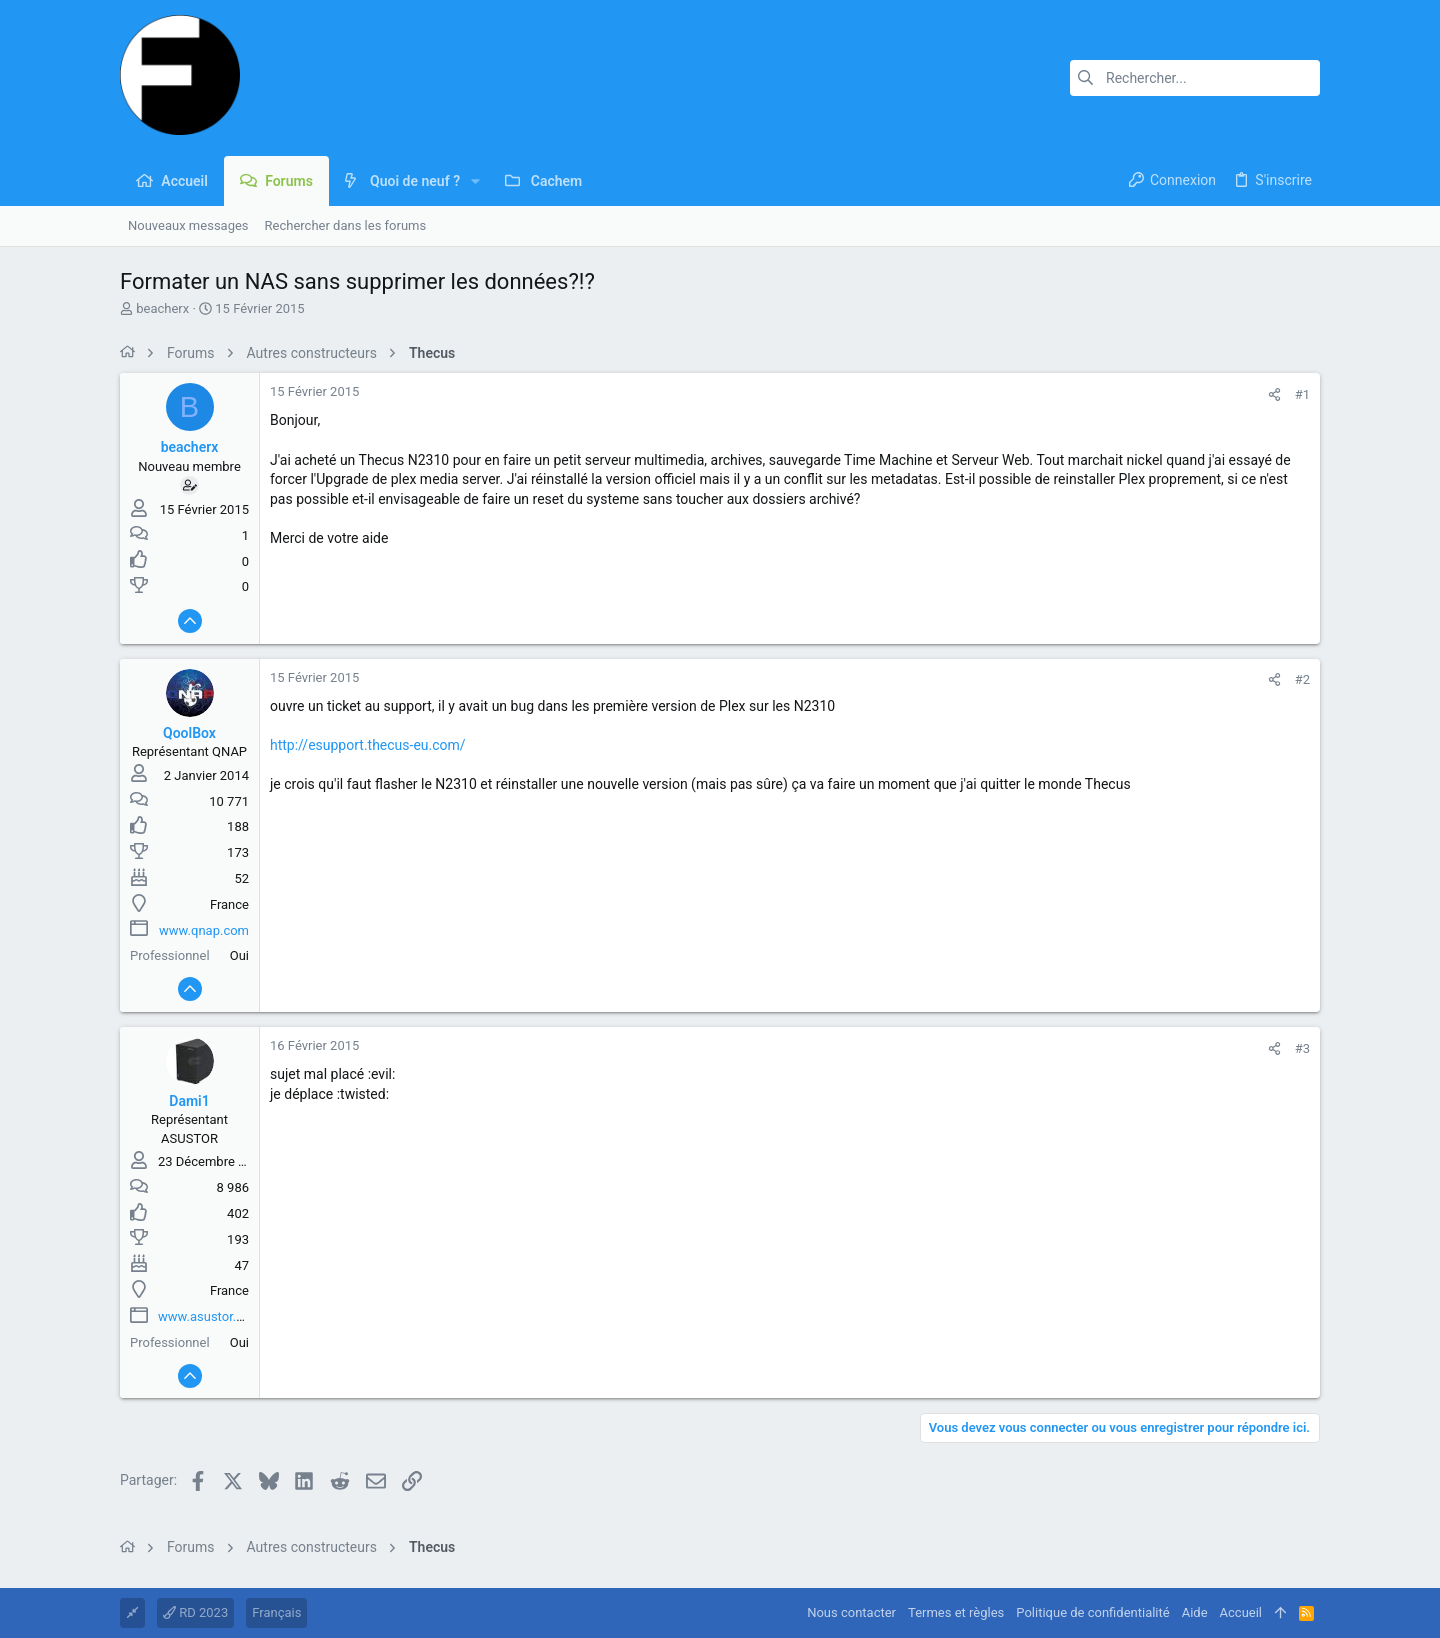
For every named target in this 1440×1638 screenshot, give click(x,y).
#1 (1302, 394)
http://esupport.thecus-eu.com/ (368, 745)
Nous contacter (851, 1612)
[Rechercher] (1195, 78)
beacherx (162, 308)
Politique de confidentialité (1092, 1612)
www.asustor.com (210, 1316)
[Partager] (1274, 394)
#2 (1302, 679)
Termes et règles (956, 1612)
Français (276, 1612)
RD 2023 (195, 1612)
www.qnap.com (204, 930)
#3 (1302, 1048)
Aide (1195, 1612)
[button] (475, 181)
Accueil (1241, 1612)
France (229, 904)
